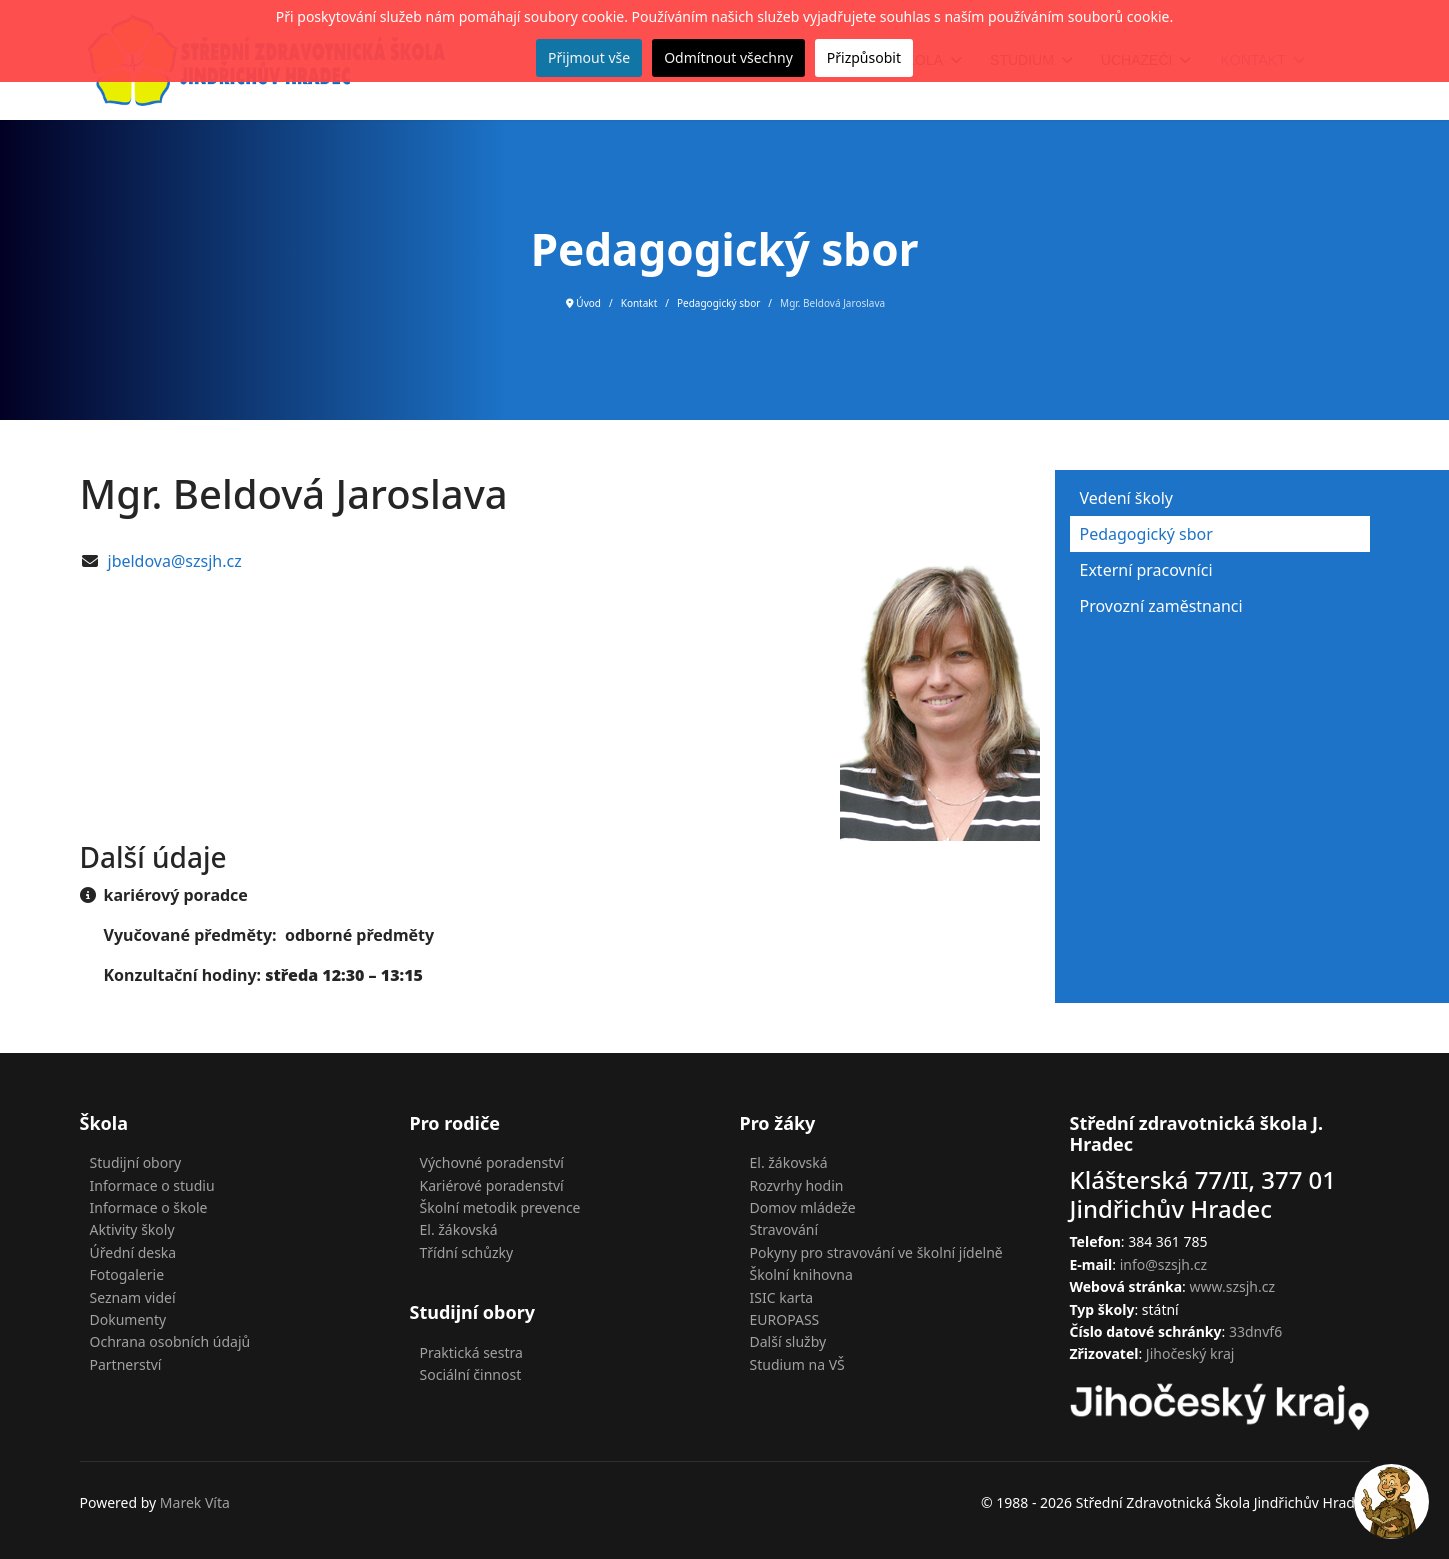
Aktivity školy (132, 1229)
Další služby (788, 1341)
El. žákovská (459, 1229)
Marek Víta (195, 1502)
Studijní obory (136, 1162)
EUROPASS (785, 1319)
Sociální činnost (471, 1374)
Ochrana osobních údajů (170, 1341)
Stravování (784, 1229)
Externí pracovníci (1146, 570)
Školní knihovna (801, 1274)
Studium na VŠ (797, 1364)
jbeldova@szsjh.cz (175, 561)
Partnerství (126, 1364)
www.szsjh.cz (1233, 1286)
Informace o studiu (152, 1185)
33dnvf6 (1255, 1331)
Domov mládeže (803, 1207)
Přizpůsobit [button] (864, 57)
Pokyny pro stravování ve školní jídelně (876, 1252)
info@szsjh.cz (1163, 1264)
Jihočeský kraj (1190, 1353)
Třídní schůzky (467, 1252)
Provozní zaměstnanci (1161, 606)
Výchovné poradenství (492, 1162)
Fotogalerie (127, 1274)
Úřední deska (133, 1252)
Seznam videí (133, 1297)
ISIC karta (782, 1297)
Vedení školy (1127, 498)
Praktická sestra (471, 1352)
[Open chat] (1391, 1501)
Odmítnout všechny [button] (728, 57)
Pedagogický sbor (1146, 534)
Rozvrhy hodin (797, 1185)
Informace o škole (149, 1207)
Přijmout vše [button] (589, 57)
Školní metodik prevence (500, 1207)
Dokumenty (128, 1319)
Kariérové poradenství (492, 1185)
